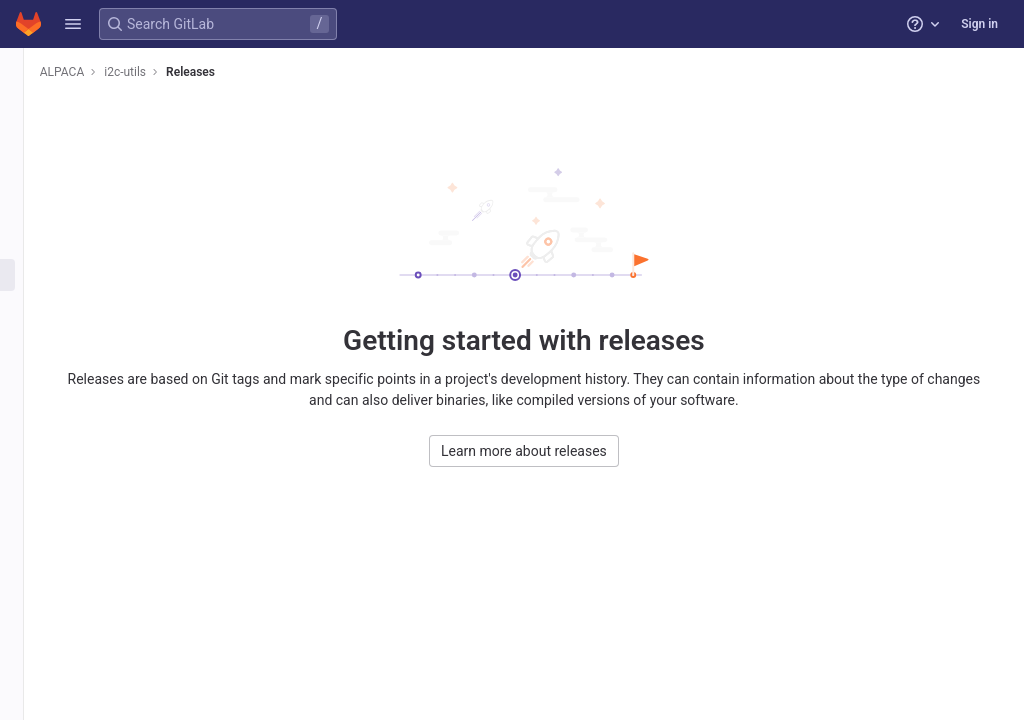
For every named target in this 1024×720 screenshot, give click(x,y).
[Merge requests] (27, 209)
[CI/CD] (27, 242)
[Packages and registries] (27, 308)
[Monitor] (27, 341)
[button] (73, 24)
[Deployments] (27, 275)
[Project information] (27, 110)
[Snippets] (27, 440)
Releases (222, 72)
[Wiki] (27, 407)
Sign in (979, 24)
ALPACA (94, 72)
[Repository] (27, 143)
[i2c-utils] (28, 70)
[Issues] (27, 176)
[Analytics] (27, 374)
